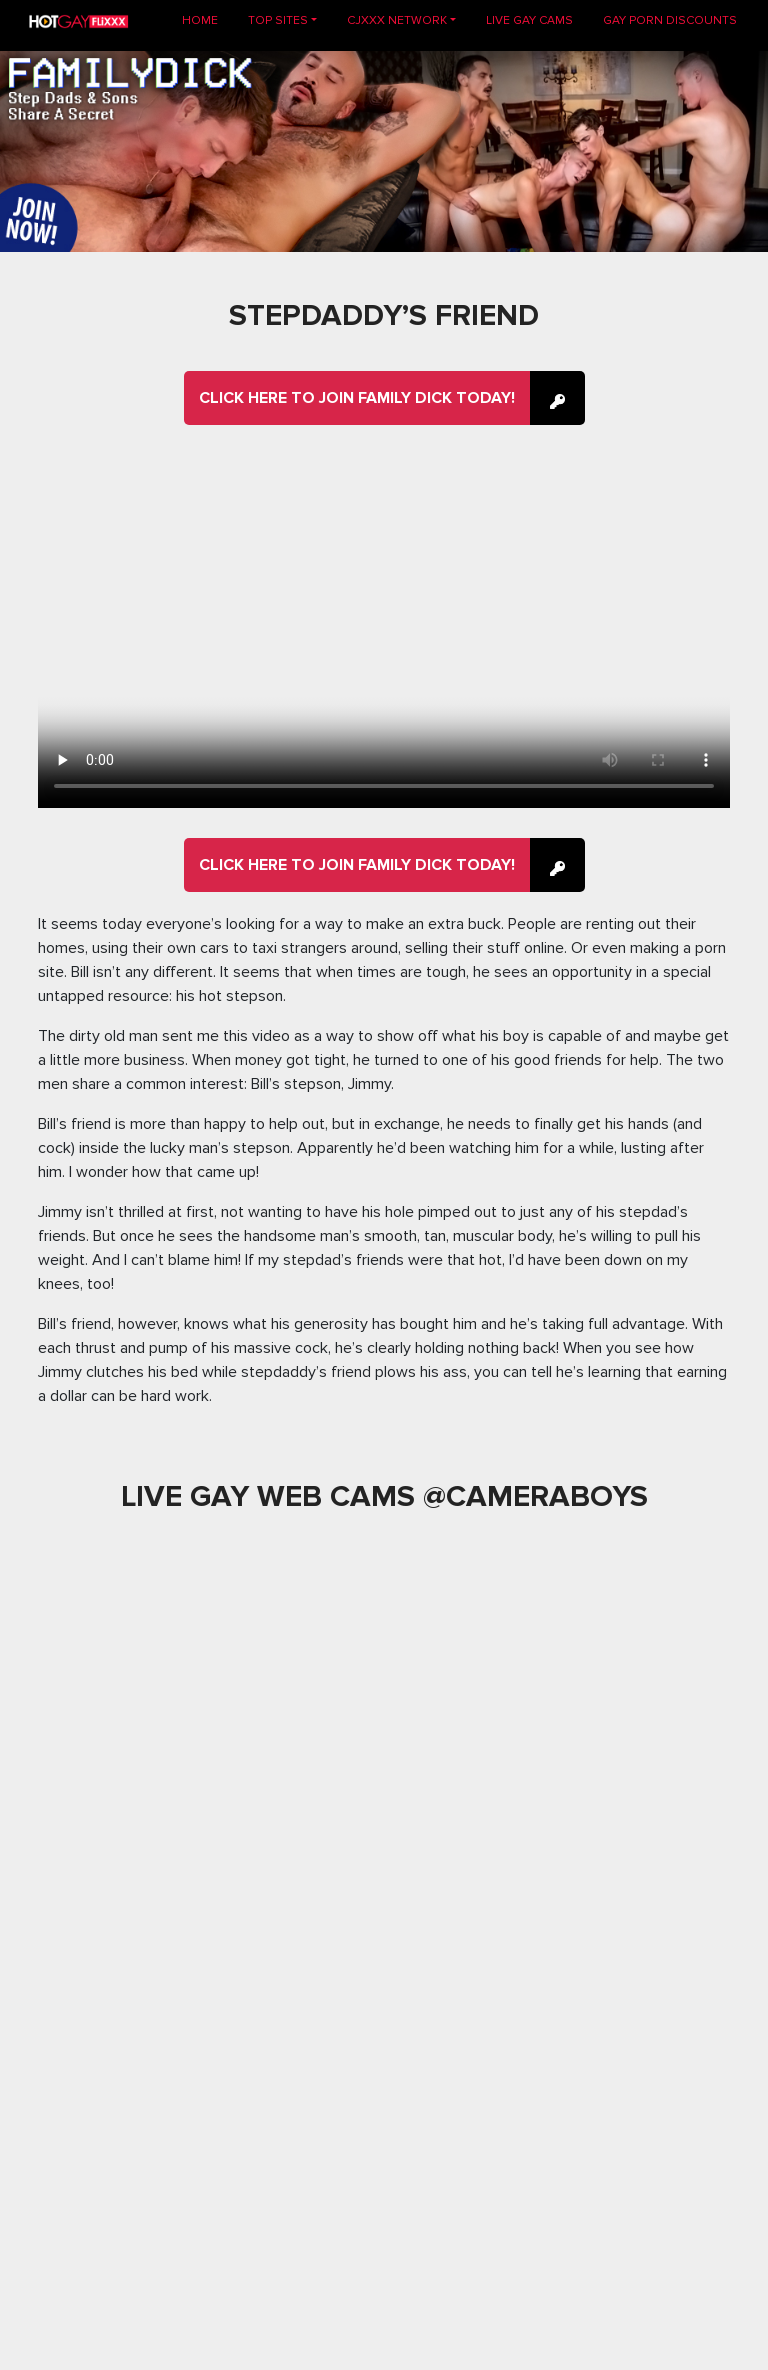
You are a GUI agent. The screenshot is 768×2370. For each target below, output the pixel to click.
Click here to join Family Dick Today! (357, 398)
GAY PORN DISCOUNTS (670, 20)
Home (207, 19)
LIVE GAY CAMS (529, 20)
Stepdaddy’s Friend (384, 315)
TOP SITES (278, 20)
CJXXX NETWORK (397, 20)
